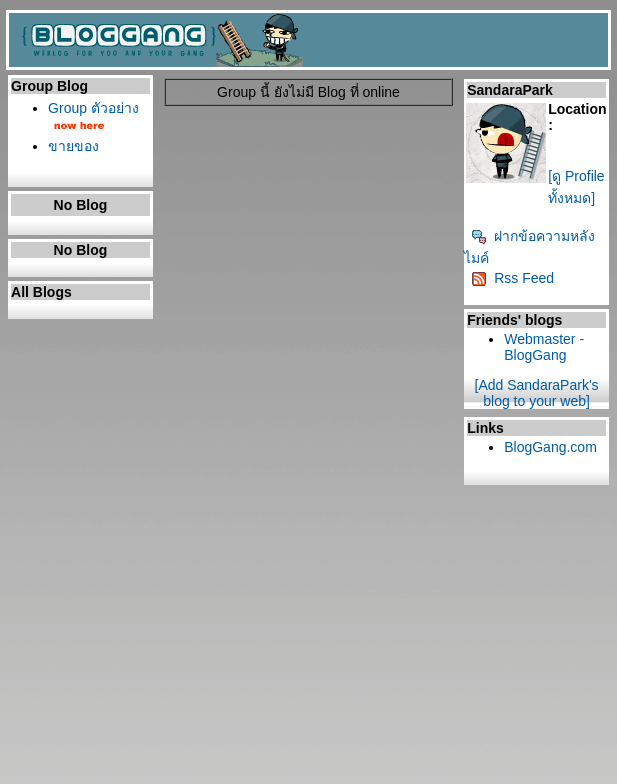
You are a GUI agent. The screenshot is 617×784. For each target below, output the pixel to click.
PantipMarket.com (124, 777)
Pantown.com (219, 777)
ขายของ (73, 146)
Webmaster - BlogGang (544, 347)
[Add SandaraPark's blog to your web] (537, 393)
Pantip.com (36, 777)
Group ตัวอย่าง (93, 108)
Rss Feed (512, 278)
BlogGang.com (550, 447)
